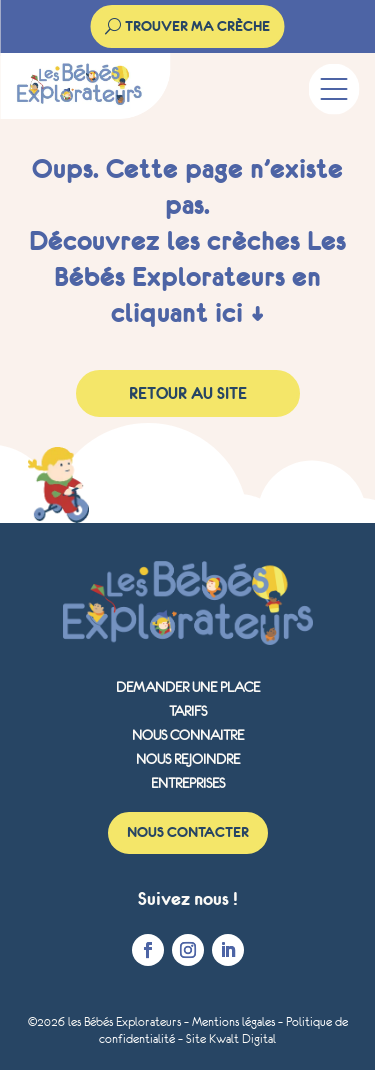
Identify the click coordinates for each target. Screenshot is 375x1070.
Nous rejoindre (188, 759)
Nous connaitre (188, 735)
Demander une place (188, 687)
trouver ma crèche (197, 26)
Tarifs (188, 711)
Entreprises (188, 783)
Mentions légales (233, 1022)
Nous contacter (188, 832)
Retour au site (188, 393)
